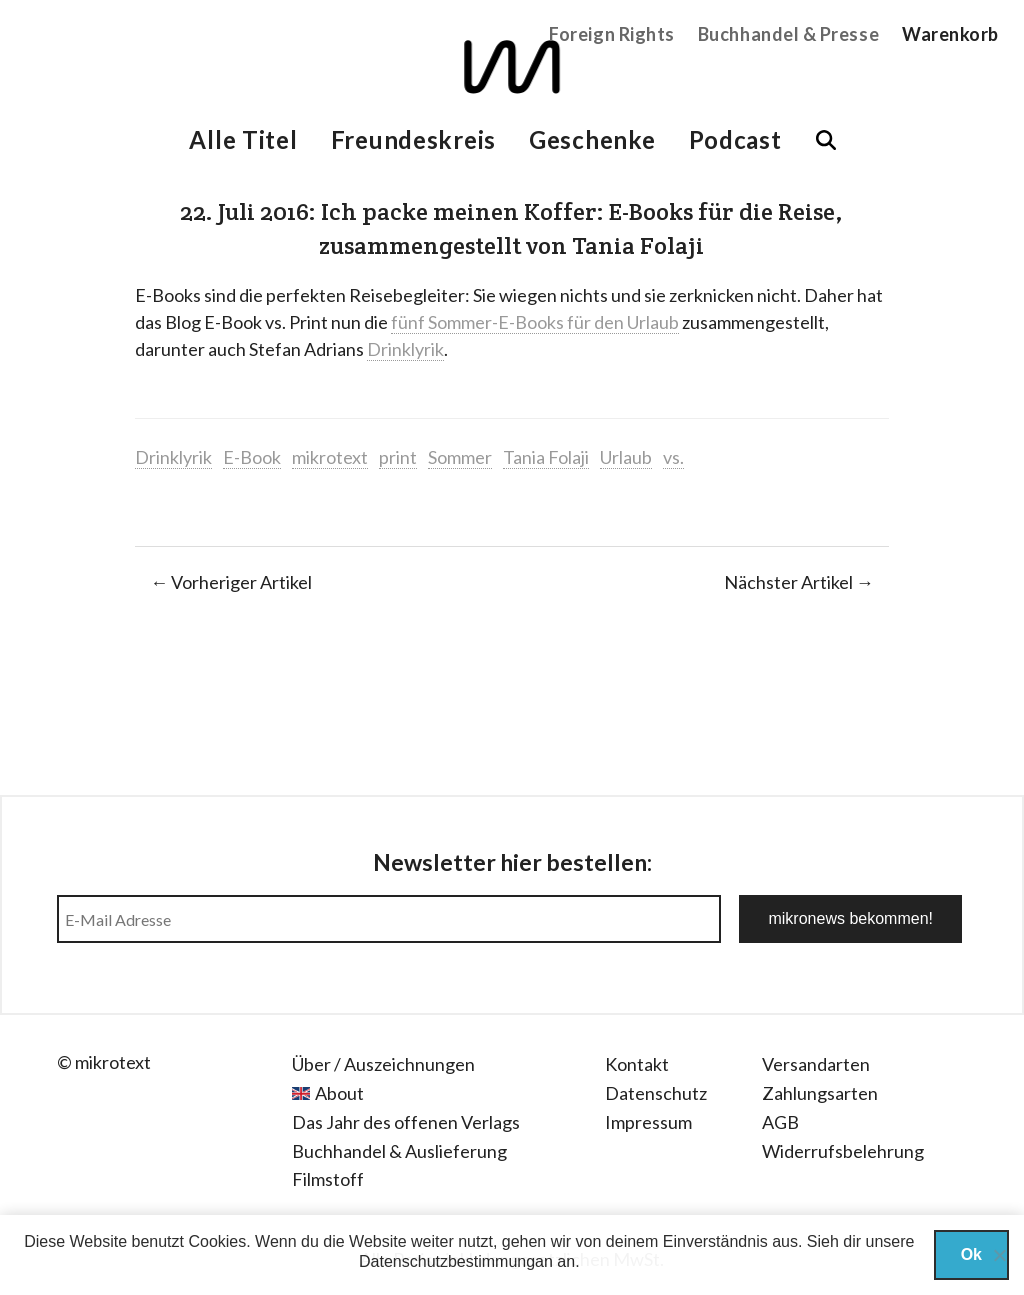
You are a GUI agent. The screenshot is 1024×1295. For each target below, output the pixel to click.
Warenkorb (950, 34)
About (339, 1093)
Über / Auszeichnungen (383, 1064)
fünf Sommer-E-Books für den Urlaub (535, 322)
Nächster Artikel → (799, 582)
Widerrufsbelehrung (843, 1151)
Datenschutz (656, 1093)
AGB (780, 1122)
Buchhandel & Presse (788, 34)
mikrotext (330, 457)
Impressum (648, 1122)
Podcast (735, 139)
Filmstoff (328, 1179)
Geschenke (592, 139)
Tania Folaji (546, 457)
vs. (673, 457)
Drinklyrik (405, 349)
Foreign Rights (612, 34)
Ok (971, 1254)
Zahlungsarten (820, 1093)
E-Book (252, 457)
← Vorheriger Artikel (231, 582)
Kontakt (637, 1064)
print (398, 457)
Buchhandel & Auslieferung (399, 1151)
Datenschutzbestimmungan (456, 1261)
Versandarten (816, 1064)
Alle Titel (243, 139)
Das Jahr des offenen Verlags (406, 1122)
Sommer (460, 457)
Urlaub (626, 457)
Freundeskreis (413, 139)
